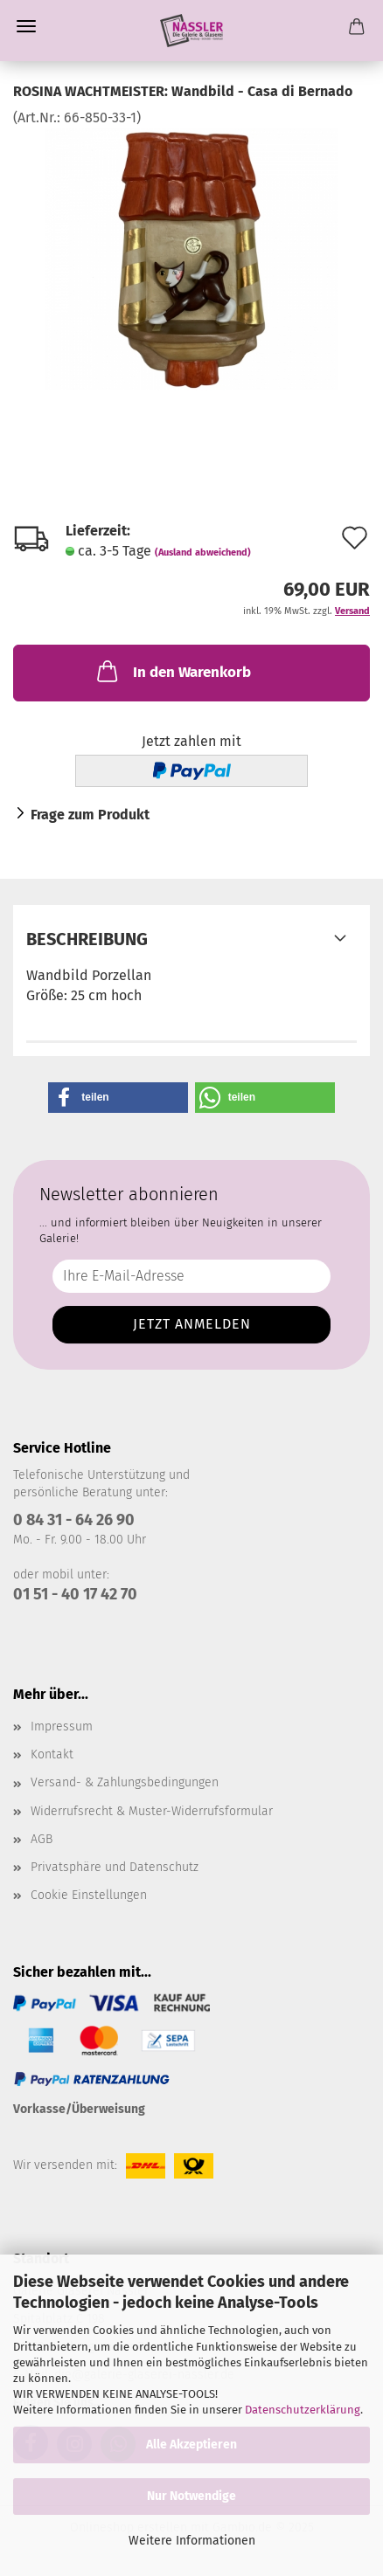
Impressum (62, 1726)
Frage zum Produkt (90, 814)
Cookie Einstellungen (89, 1895)
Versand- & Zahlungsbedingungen (125, 1782)
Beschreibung (87, 939)
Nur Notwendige (191, 2496)
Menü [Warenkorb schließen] (26, 26)
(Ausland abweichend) (203, 552)
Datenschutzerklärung (302, 2409)
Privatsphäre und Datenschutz (114, 1867)
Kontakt (52, 1754)
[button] (118, 1097)
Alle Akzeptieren (191, 2444)
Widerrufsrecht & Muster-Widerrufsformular (152, 1811)
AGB (41, 1839)
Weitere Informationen (192, 2540)
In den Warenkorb (172, 671)
